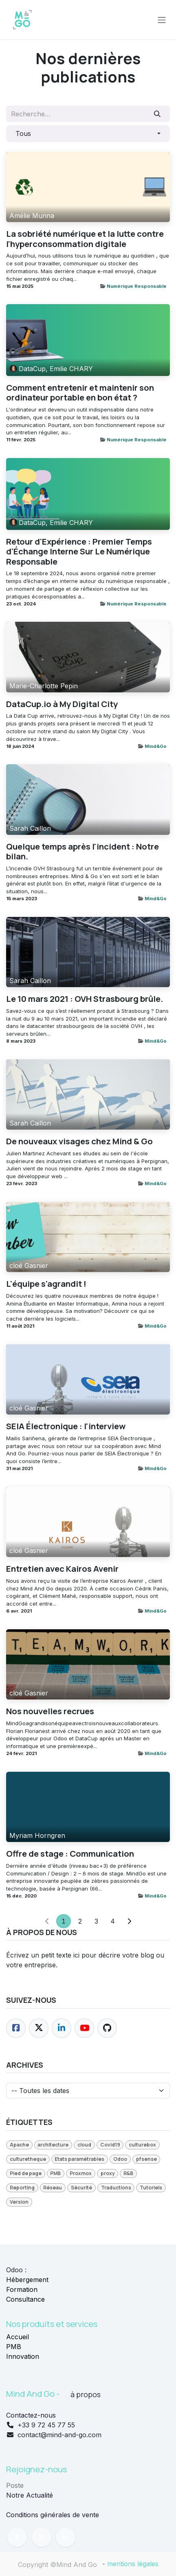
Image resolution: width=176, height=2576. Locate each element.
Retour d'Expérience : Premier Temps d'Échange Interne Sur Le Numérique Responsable (79, 551)
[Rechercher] (157, 114)
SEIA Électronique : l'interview (65, 1426)
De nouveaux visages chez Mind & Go (79, 1141)
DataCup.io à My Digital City (62, 704)
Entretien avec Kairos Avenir (62, 1569)
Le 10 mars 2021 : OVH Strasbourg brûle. (84, 999)
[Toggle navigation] (162, 19)
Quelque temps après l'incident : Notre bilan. (82, 851)
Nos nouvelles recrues (50, 1711)
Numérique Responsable (137, 286)
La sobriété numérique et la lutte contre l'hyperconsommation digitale (85, 239)
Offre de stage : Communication (70, 1854)
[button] (88, 133)
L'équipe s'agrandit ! (46, 1284)
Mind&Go (156, 746)
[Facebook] (16, 2028)
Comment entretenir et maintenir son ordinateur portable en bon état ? (80, 393)
